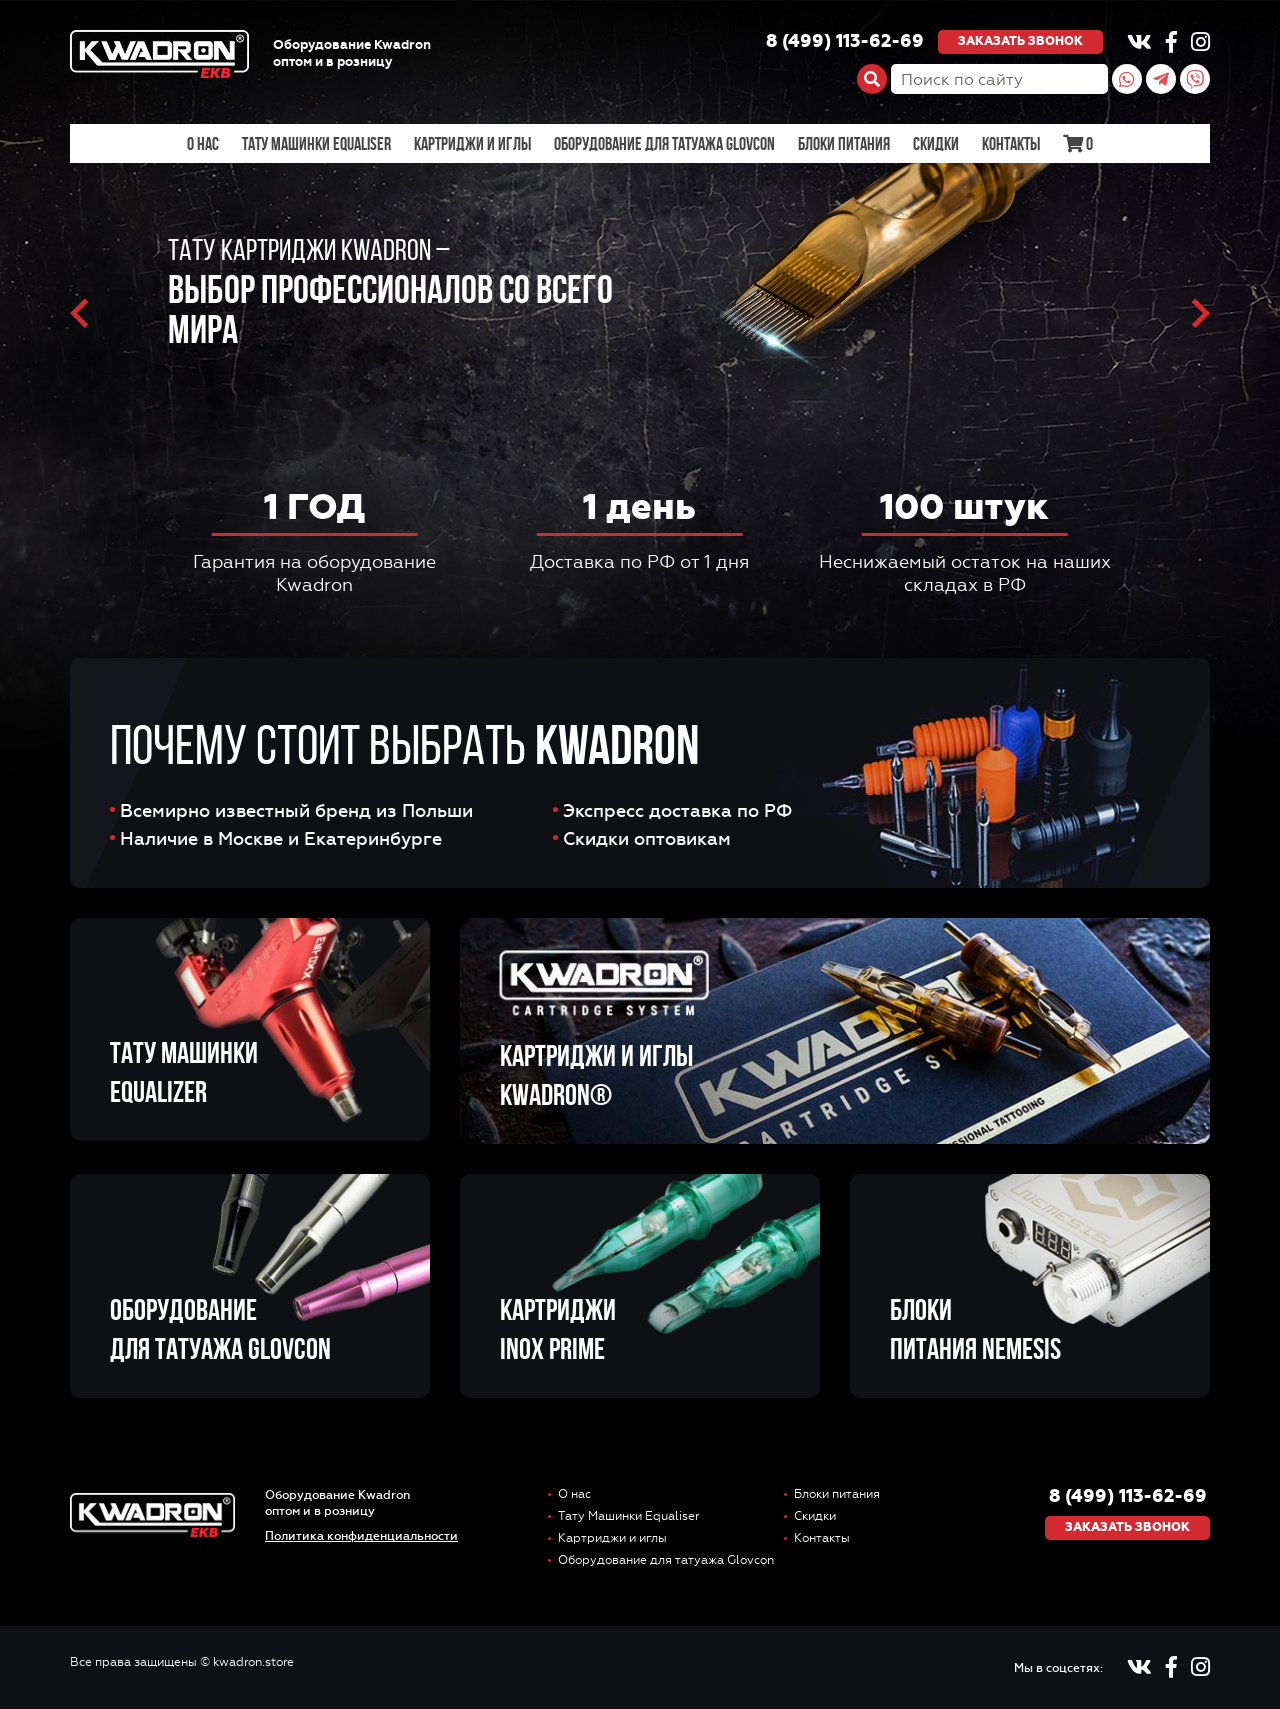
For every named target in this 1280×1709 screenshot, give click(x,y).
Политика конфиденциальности (361, 1536)
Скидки (936, 144)
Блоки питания (844, 144)
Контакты (1011, 144)
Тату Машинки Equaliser (316, 144)
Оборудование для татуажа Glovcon (664, 144)
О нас (203, 144)
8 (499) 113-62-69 (845, 42)
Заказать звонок (1020, 41)
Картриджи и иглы (472, 144)
